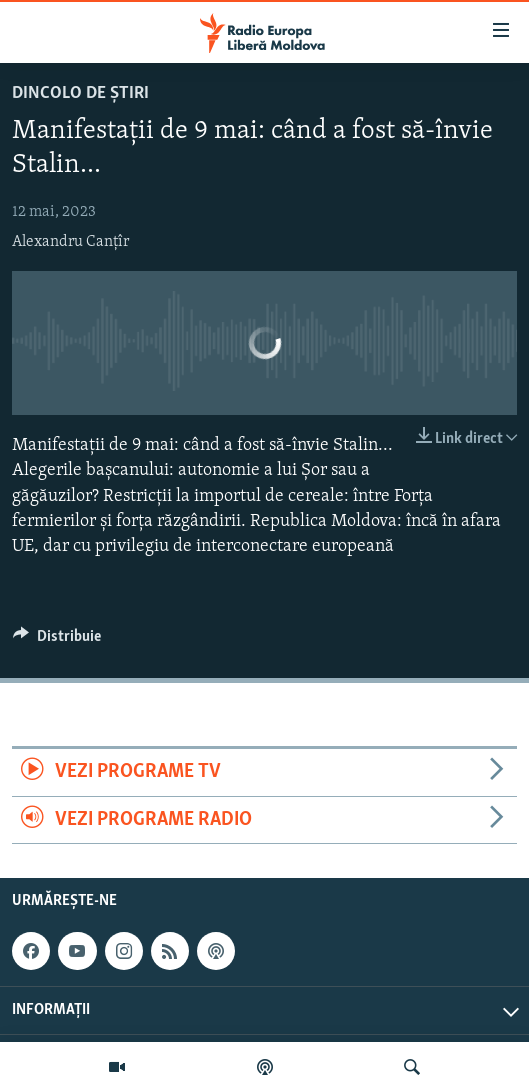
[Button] (57, 641)
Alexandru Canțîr (70, 242)
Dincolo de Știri (80, 93)
